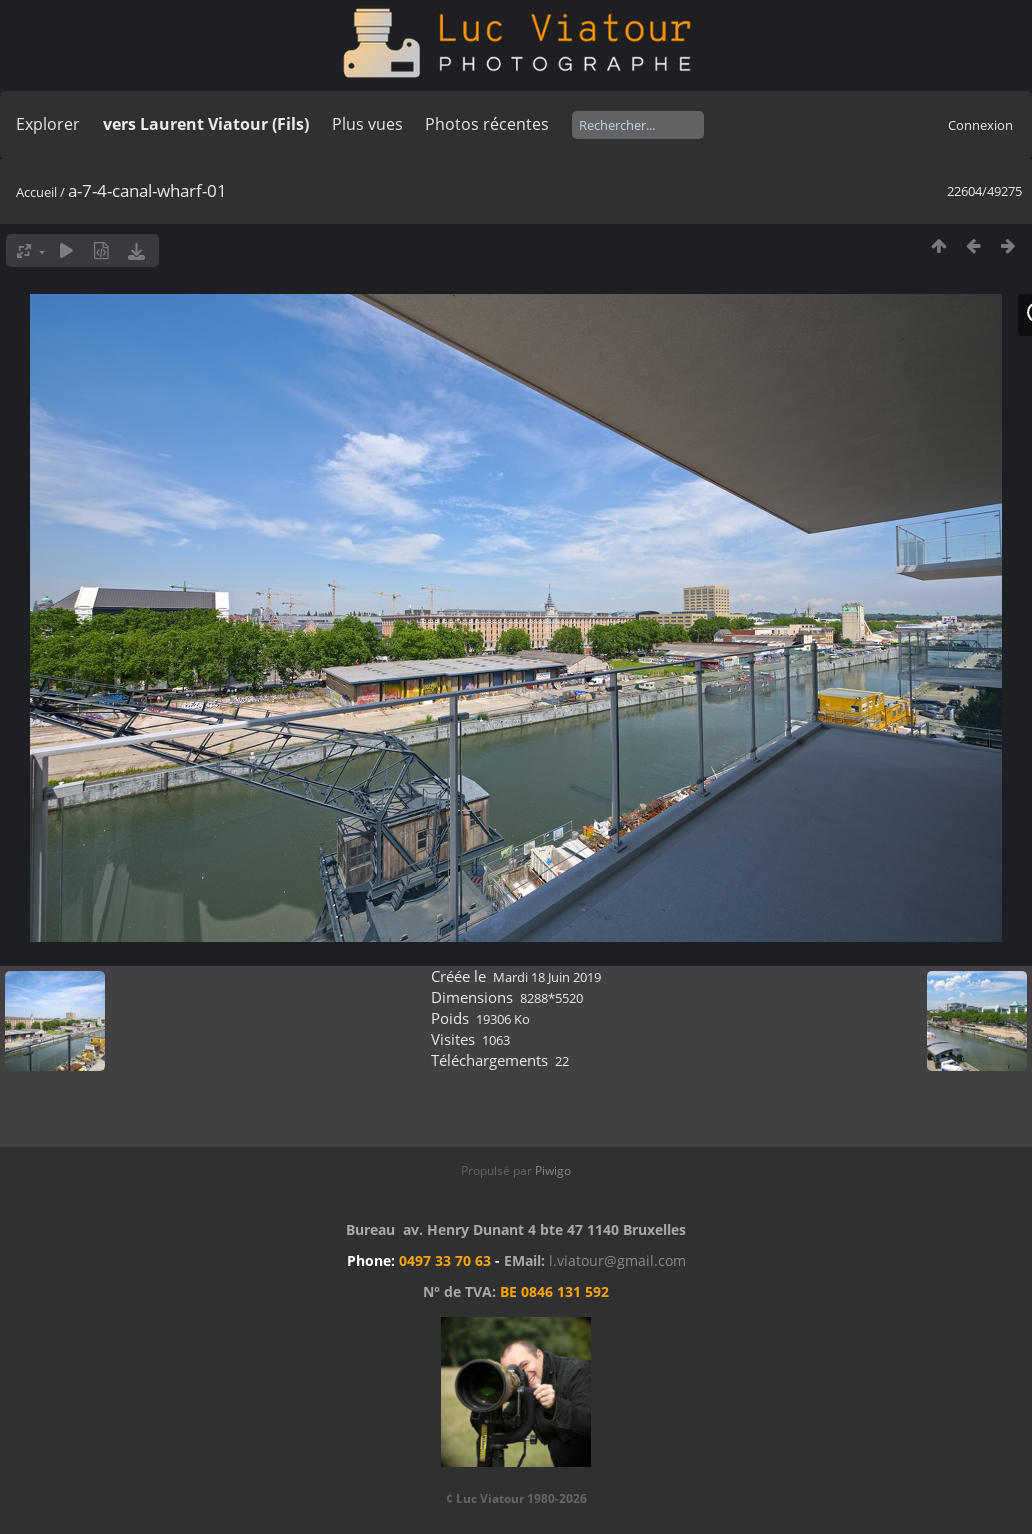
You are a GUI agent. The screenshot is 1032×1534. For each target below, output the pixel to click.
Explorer (48, 124)
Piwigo (553, 1170)
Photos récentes (487, 124)
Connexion (980, 125)
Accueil (36, 192)
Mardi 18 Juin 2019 (547, 977)
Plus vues (367, 124)
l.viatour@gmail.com (617, 1260)
